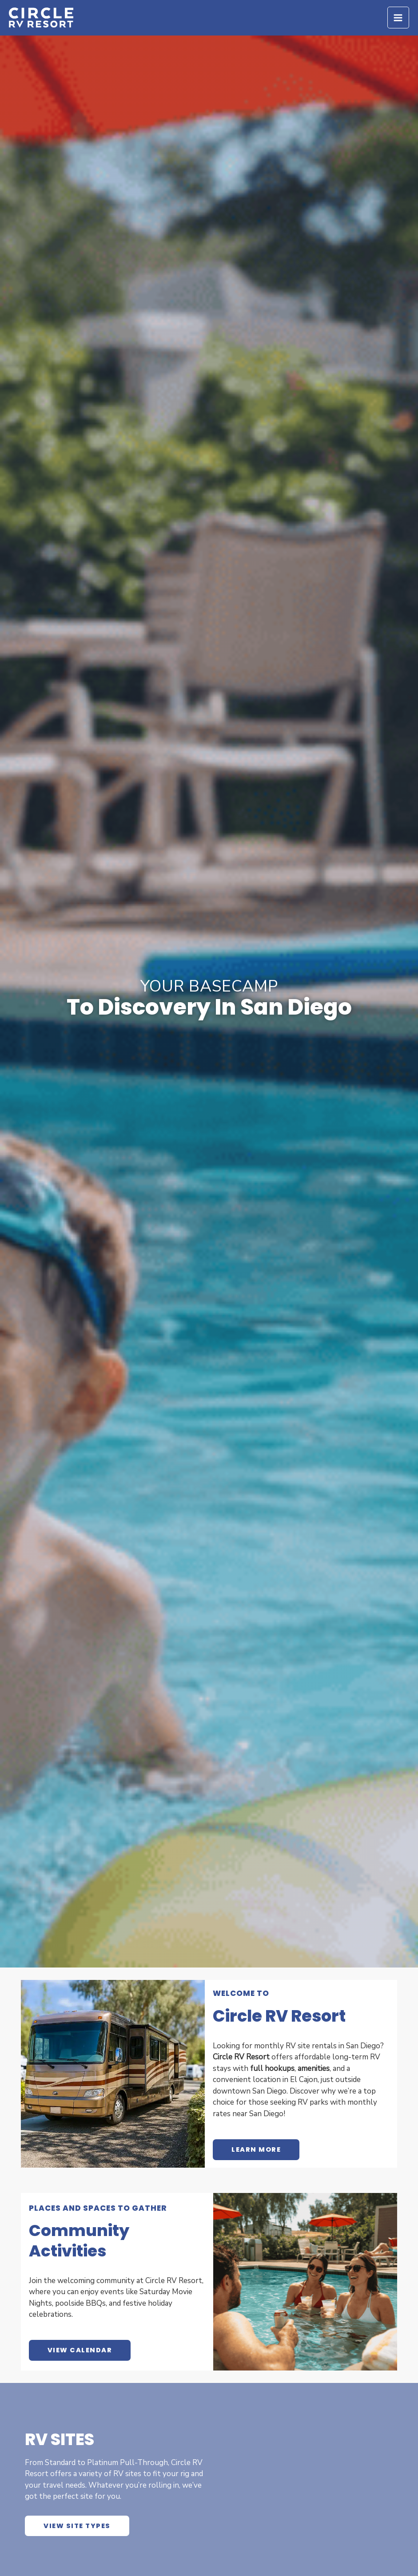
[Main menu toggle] (398, 20)
